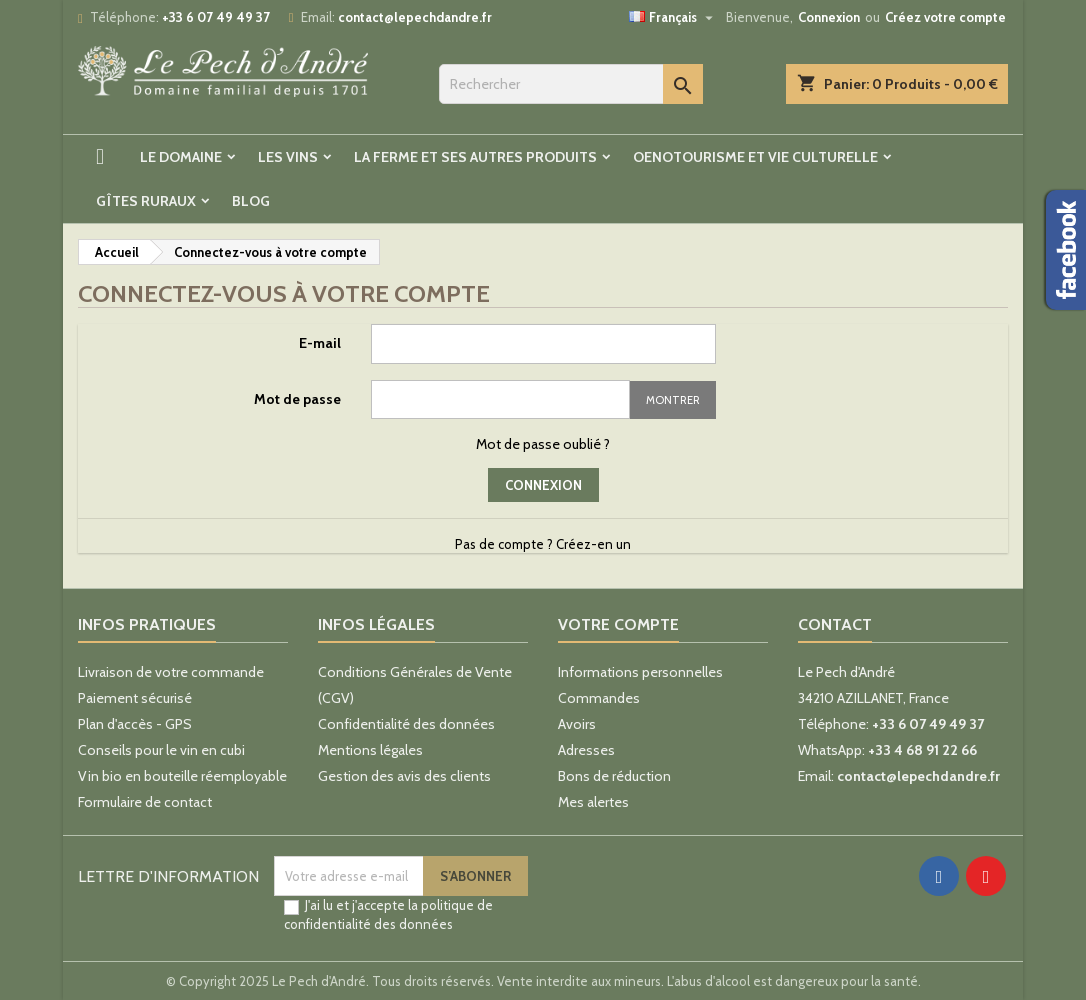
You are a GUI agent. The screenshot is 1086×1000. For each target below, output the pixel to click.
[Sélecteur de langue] (673, 17)
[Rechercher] (571, 84)
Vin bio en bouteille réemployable (182, 776)
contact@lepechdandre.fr (415, 17)
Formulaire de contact (145, 802)
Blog (251, 201)
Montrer (673, 400)
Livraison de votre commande (171, 672)
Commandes (599, 698)
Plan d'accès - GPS (135, 724)
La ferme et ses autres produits (475, 157)
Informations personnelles (640, 672)
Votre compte (618, 624)
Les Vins (288, 157)
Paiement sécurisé (135, 698)
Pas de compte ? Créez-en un (543, 544)
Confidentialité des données (406, 724)
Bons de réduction (614, 776)
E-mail (320, 343)
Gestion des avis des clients (404, 776)
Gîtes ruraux (146, 201)
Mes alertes (593, 802)
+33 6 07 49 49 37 (216, 17)
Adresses (586, 750)
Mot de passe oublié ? (543, 444)
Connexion (829, 17)
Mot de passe (297, 399)
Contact (835, 624)
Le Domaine (181, 157)
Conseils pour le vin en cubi (161, 750)
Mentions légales (370, 750)
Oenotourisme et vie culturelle (755, 157)
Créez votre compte (945, 17)
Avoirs (577, 724)
